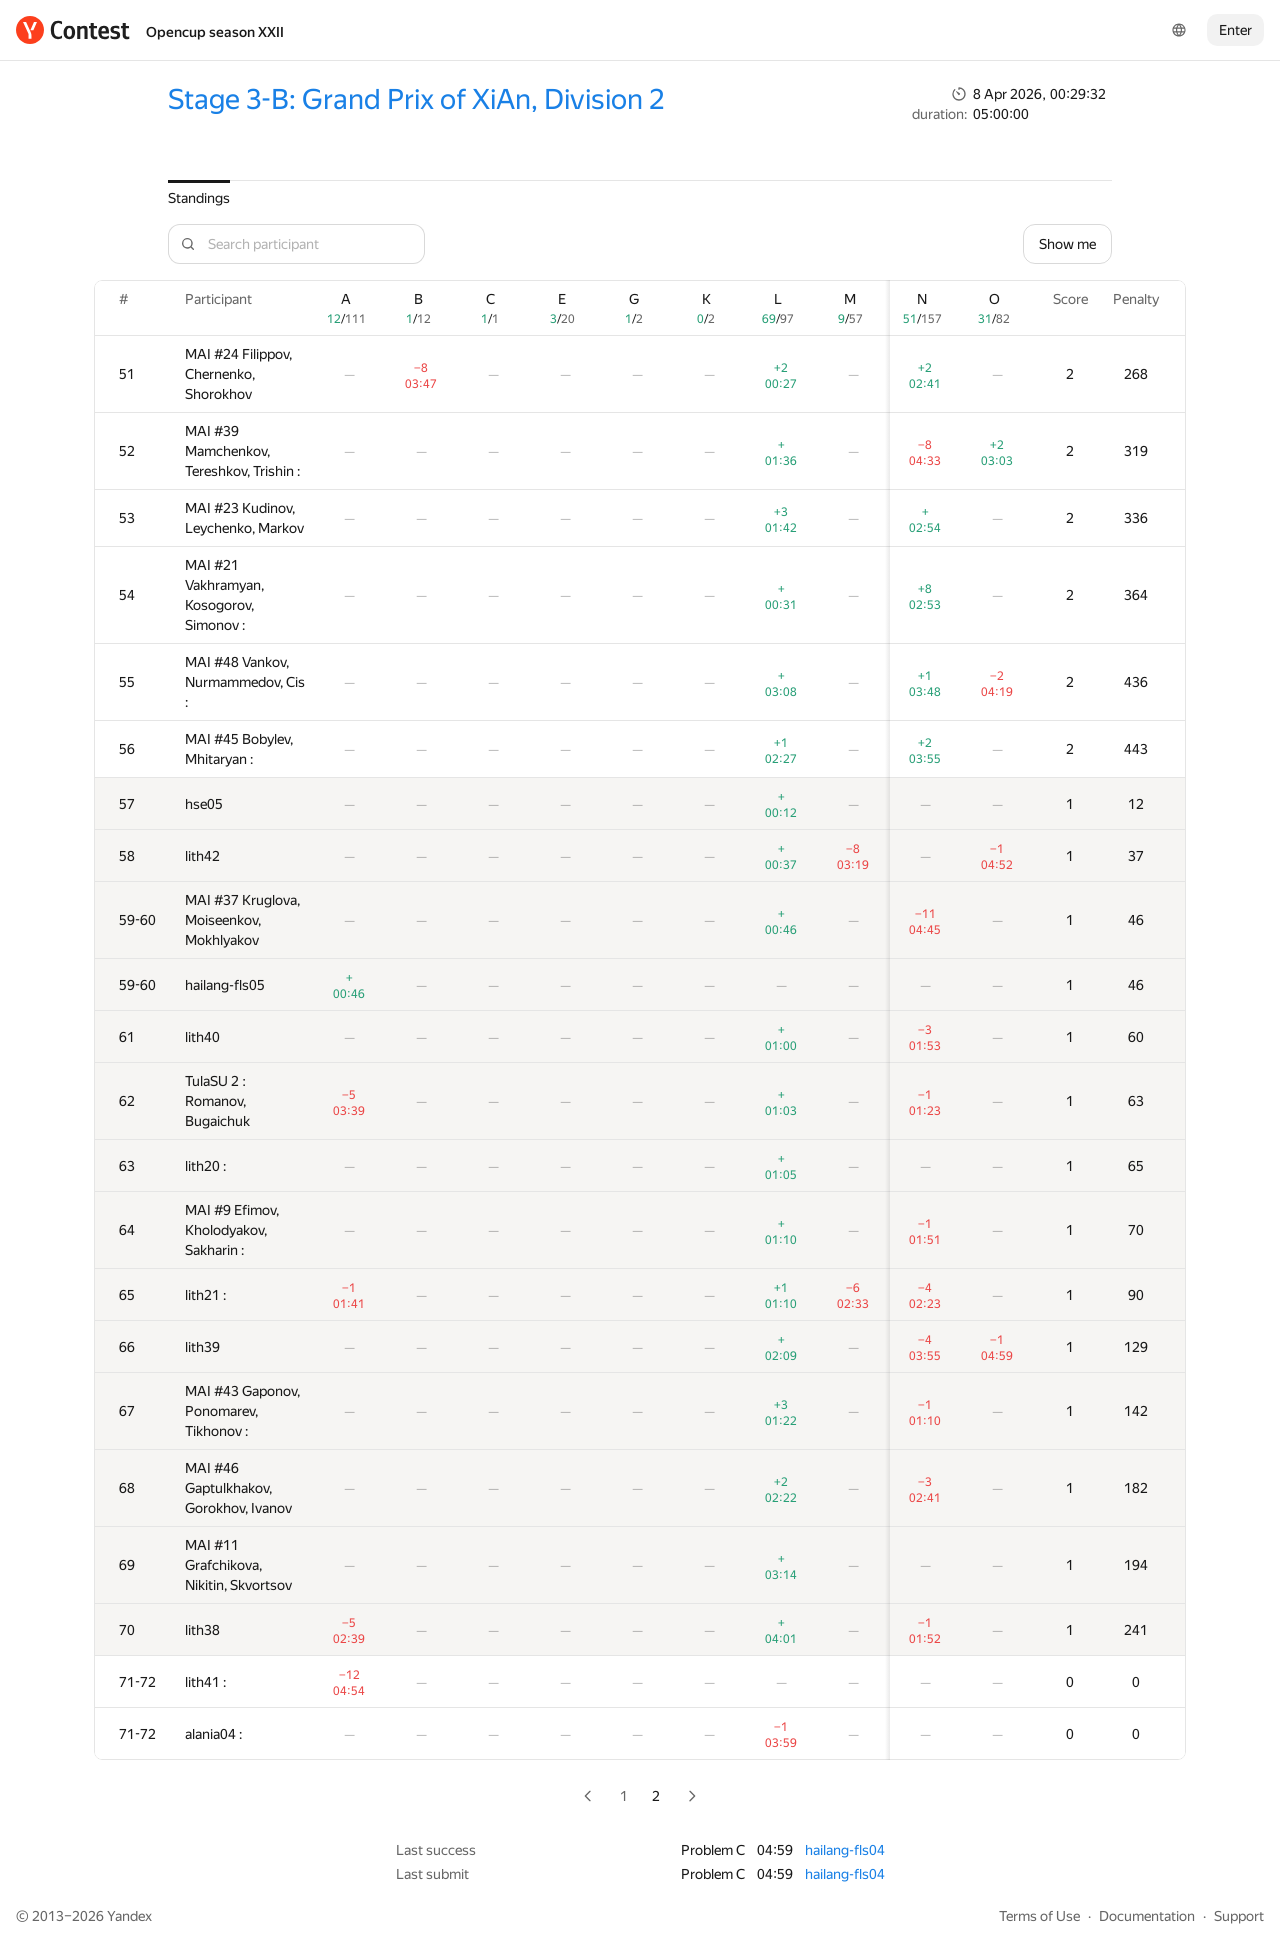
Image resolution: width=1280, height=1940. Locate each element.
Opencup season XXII (215, 32)
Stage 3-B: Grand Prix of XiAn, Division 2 (416, 99)
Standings (199, 198)
